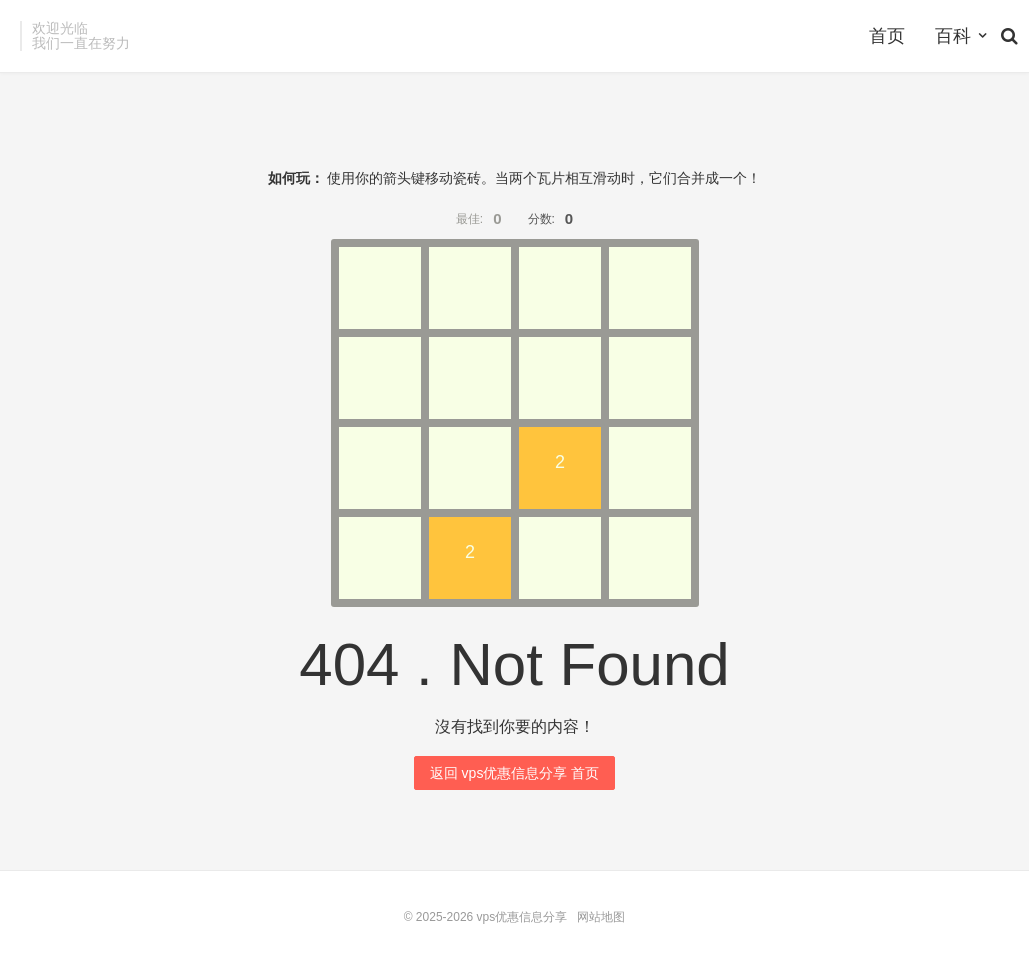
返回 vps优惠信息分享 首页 (515, 773)
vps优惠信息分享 (522, 917)
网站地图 (601, 917)
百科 (953, 36)
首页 (887, 36)
